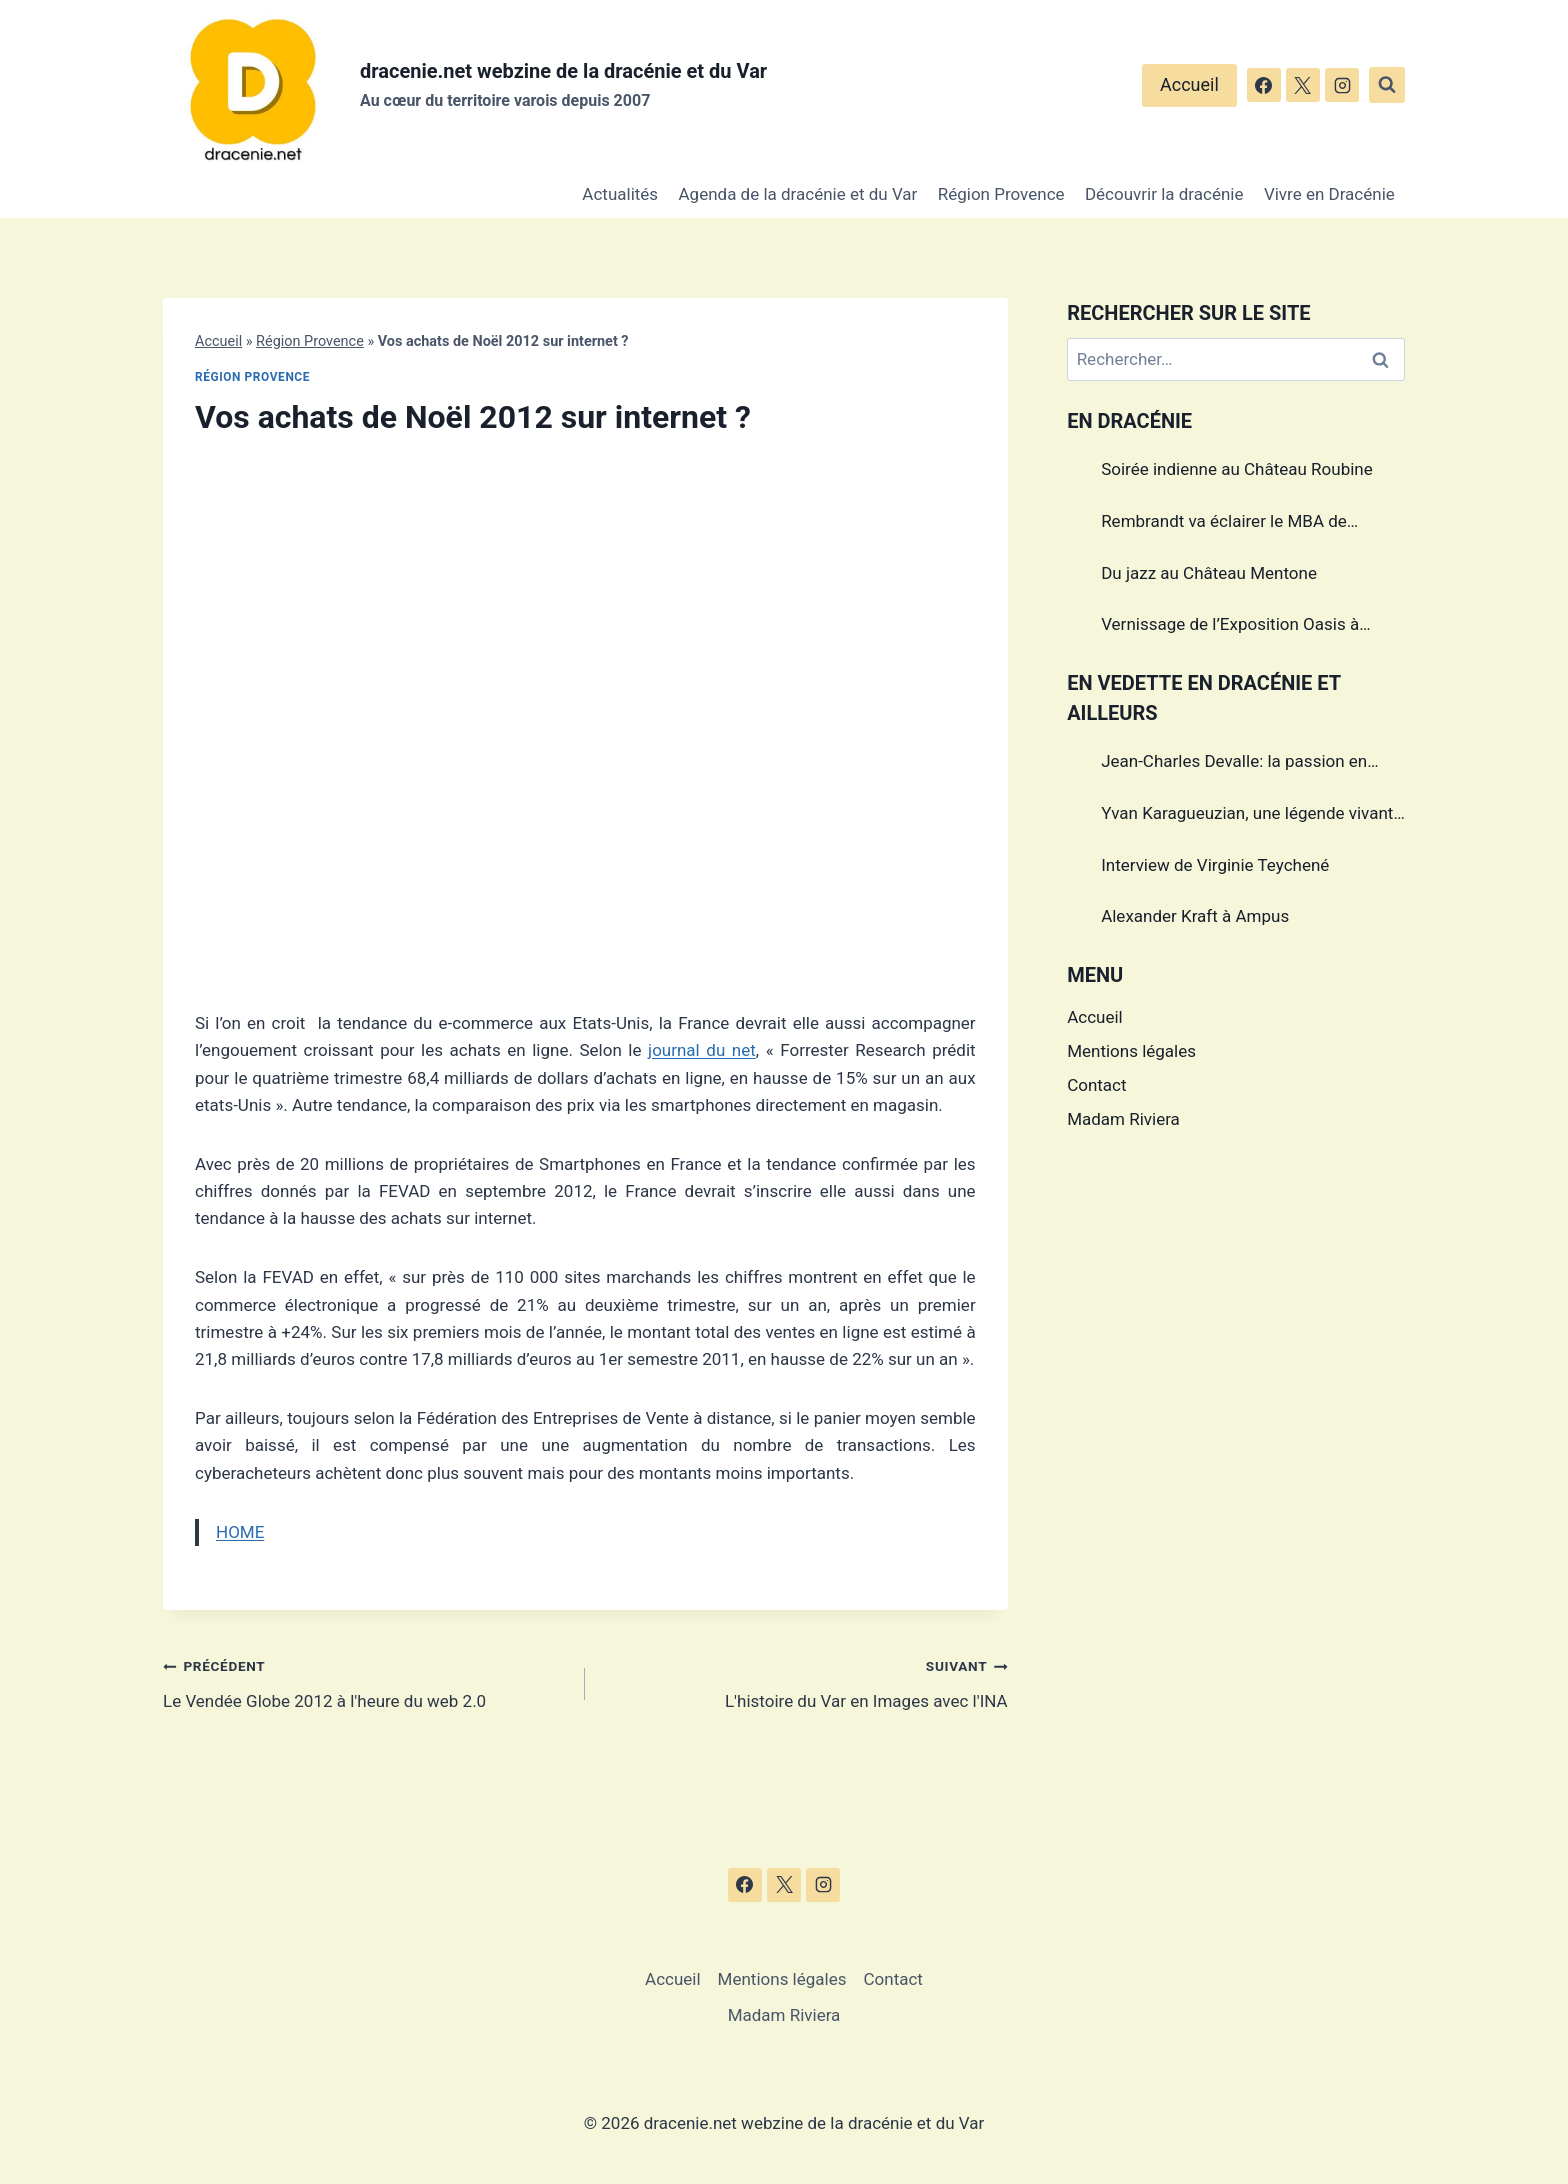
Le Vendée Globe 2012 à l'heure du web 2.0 (365, 1681)
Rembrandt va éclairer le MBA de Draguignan (1224, 524)
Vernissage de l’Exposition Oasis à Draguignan (1230, 627)
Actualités (620, 194)
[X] (1303, 85)
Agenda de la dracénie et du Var (798, 194)
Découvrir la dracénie (1164, 194)
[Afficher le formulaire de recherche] (1387, 85)
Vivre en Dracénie (1329, 194)
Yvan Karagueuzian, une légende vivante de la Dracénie (1251, 816)
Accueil (1189, 84)
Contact (1096, 1085)
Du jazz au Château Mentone (1209, 573)
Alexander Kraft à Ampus (1195, 916)
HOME (240, 1532)
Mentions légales (1131, 1051)
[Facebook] (1264, 85)
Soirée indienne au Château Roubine (1237, 469)
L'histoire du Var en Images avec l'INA (804, 1681)
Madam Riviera (1123, 1119)
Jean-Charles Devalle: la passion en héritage (1234, 764)
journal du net (702, 1050)
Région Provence (1001, 194)
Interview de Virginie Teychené (1215, 865)
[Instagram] (1342, 85)
